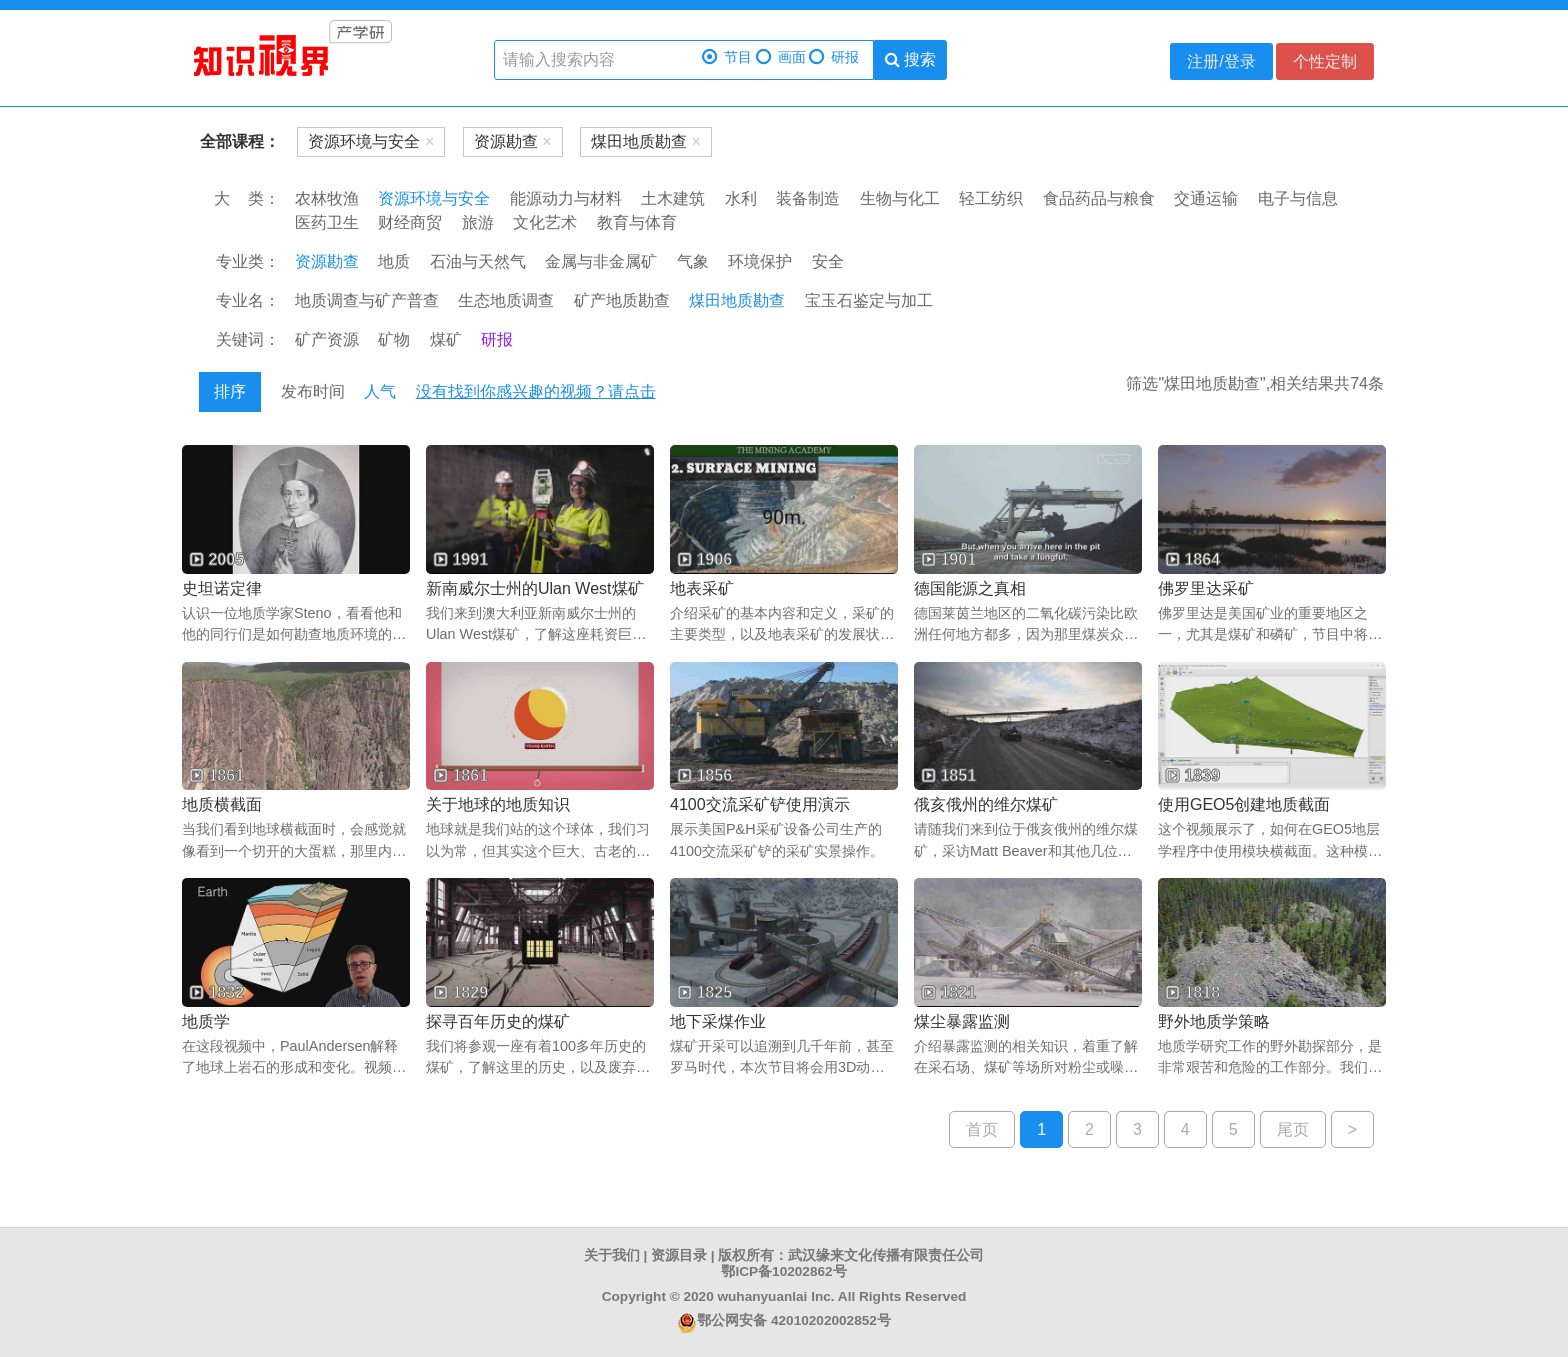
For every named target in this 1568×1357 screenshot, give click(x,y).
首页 (982, 1129)
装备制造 (808, 198)
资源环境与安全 (434, 198)
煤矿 (446, 339)
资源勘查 (327, 261)
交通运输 (1206, 198)
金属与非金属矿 (601, 261)
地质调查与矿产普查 (367, 300)
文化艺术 (545, 222)
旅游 (478, 222)
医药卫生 (327, 222)
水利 (741, 198)
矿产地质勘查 (622, 300)
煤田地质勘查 (737, 300)
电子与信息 (1298, 198)
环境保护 (760, 261)
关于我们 (612, 1255)
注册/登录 (1221, 61)
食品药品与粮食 (1099, 198)
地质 (394, 261)
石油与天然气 (478, 261)
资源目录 (679, 1255)
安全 (828, 261)
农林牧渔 (327, 198)
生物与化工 (900, 198)
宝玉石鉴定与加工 (869, 300)
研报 (834, 57)
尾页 (1293, 1129)
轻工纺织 (991, 198)
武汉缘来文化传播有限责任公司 (886, 1255)
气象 (693, 261)
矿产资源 (327, 339)
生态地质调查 (506, 300)
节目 (727, 57)
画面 (781, 57)
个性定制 (1325, 61)
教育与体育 (637, 222)
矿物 (394, 339)
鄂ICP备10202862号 (783, 1271)
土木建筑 (673, 198)
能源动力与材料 (566, 198)
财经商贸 (410, 222)
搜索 (910, 59)
